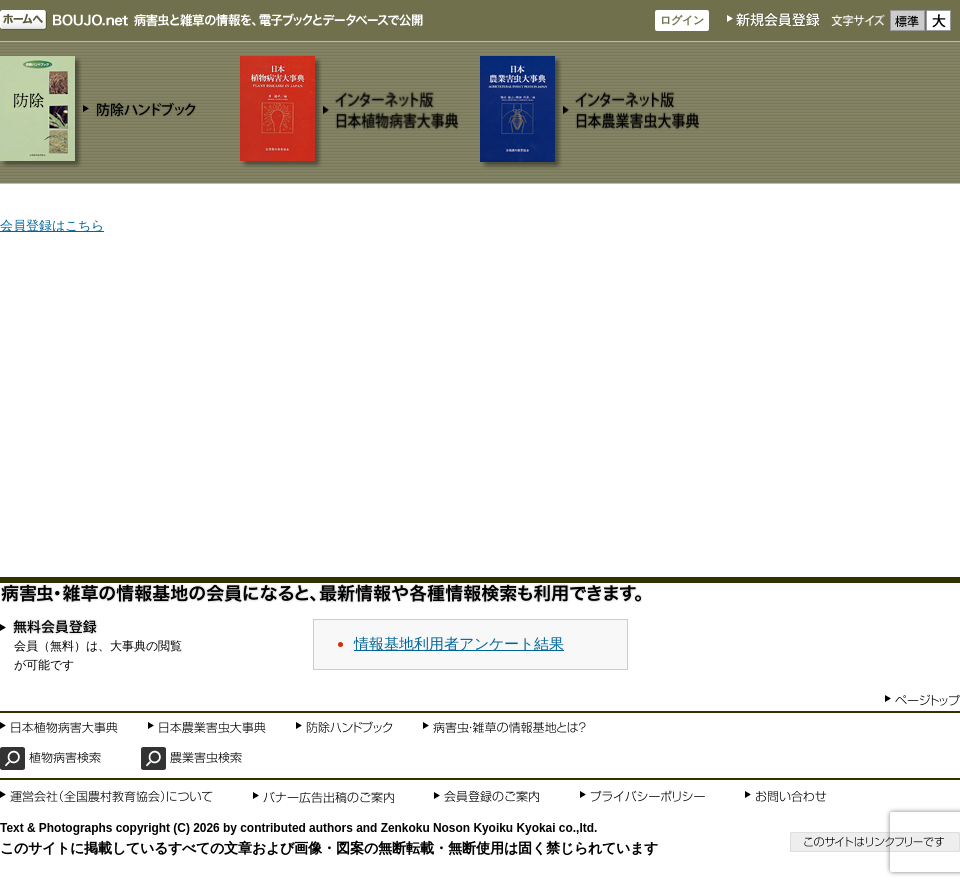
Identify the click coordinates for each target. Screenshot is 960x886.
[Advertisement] (480, 407)
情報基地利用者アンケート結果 (459, 643)
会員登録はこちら (52, 225)
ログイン (682, 20)
